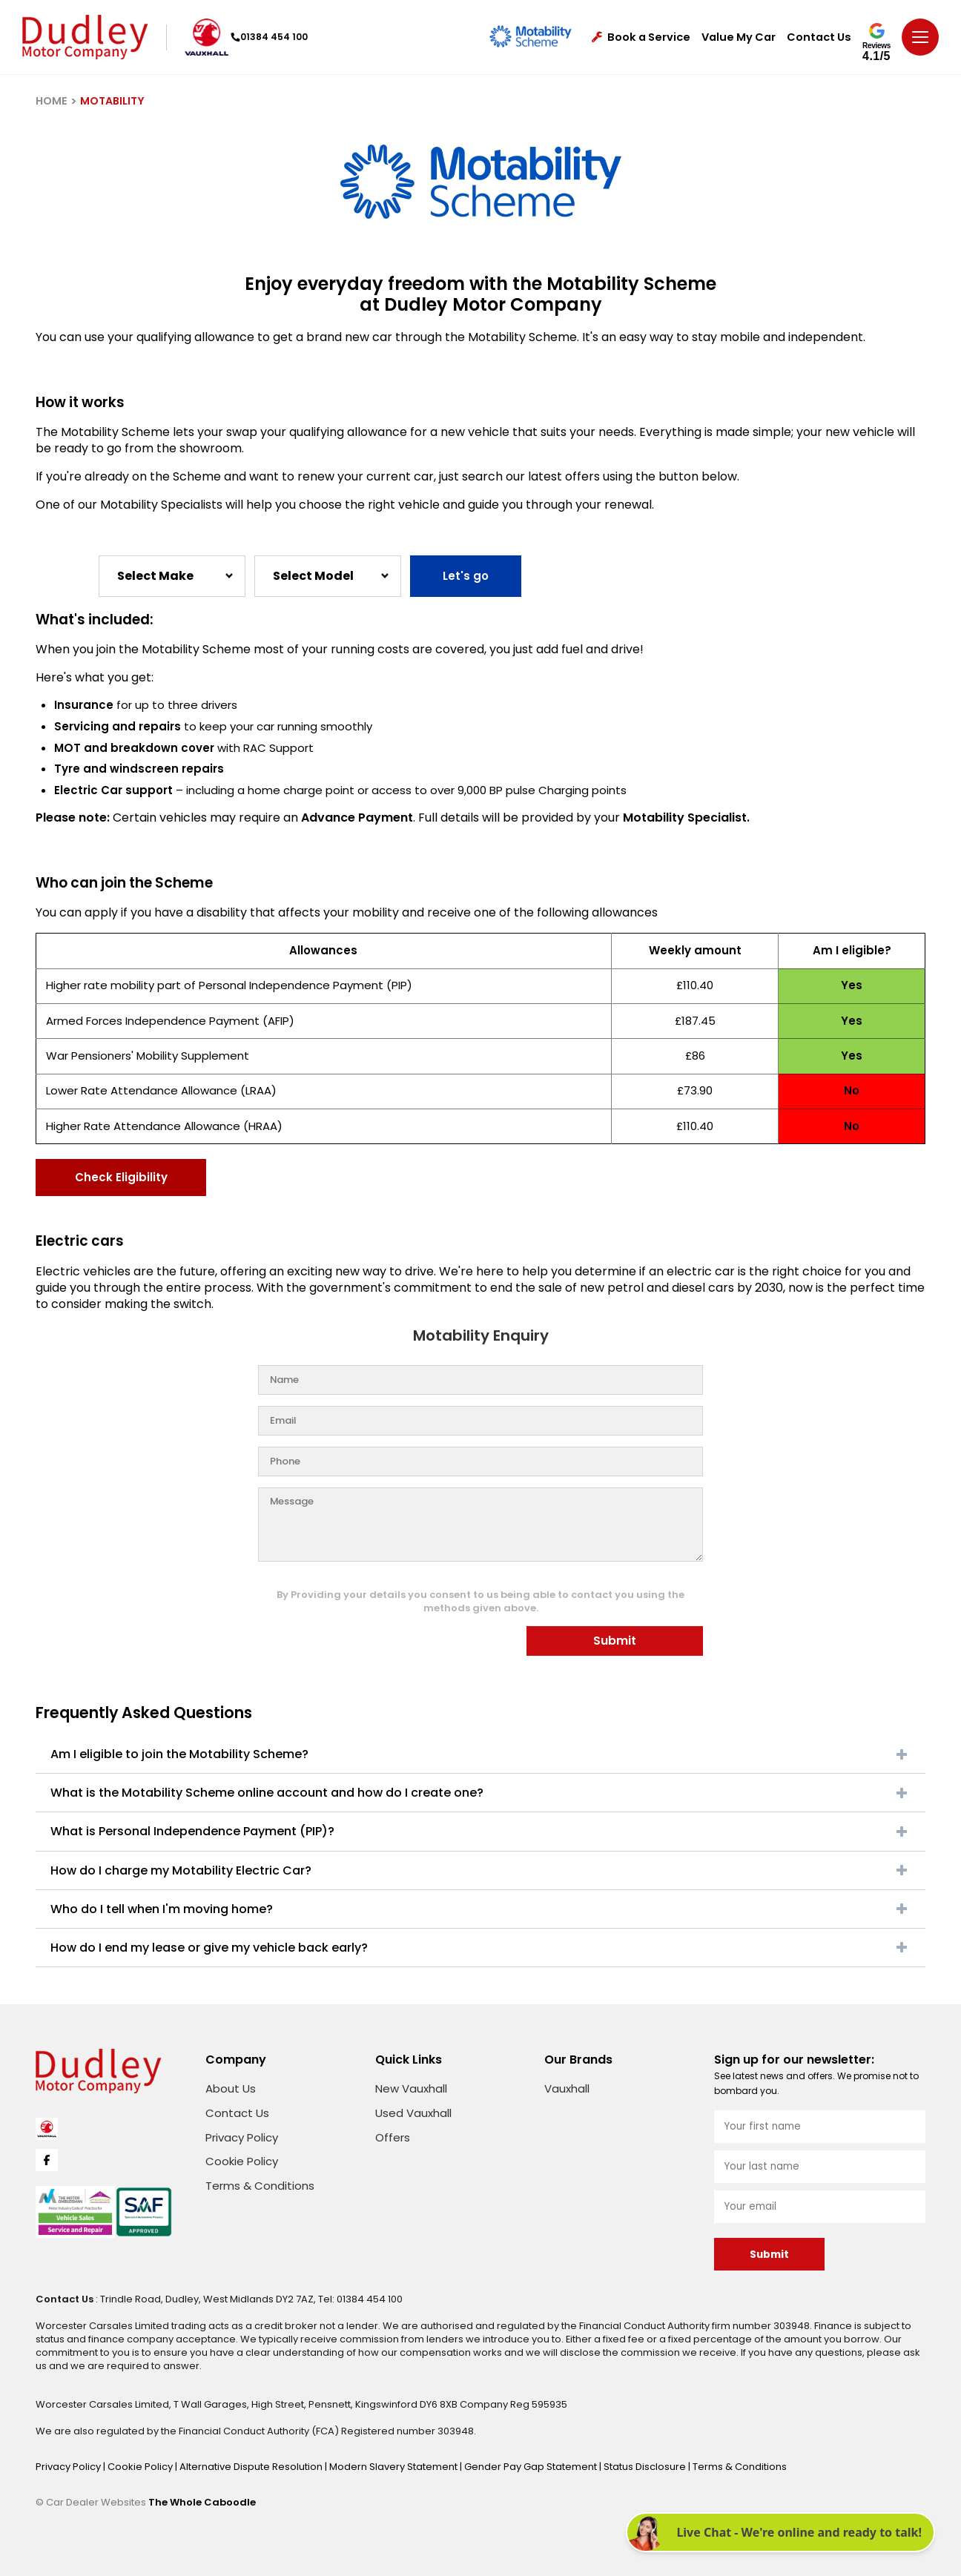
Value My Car (738, 37)
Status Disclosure (646, 2467)
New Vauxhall (411, 2088)
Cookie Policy (241, 2161)
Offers (392, 2137)
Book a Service (641, 37)
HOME (51, 100)
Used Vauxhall (413, 2113)
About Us (230, 2088)
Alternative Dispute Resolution (252, 2467)
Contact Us (819, 37)
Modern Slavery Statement (394, 2467)
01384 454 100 (269, 36)
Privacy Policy (241, 2137)
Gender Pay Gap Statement (531, 2467)
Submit (614, 1640)
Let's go (466, 576)
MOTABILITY (112, 100)
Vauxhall (567, 2088)
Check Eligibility (121, 1177)
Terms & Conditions (259, 2185)
